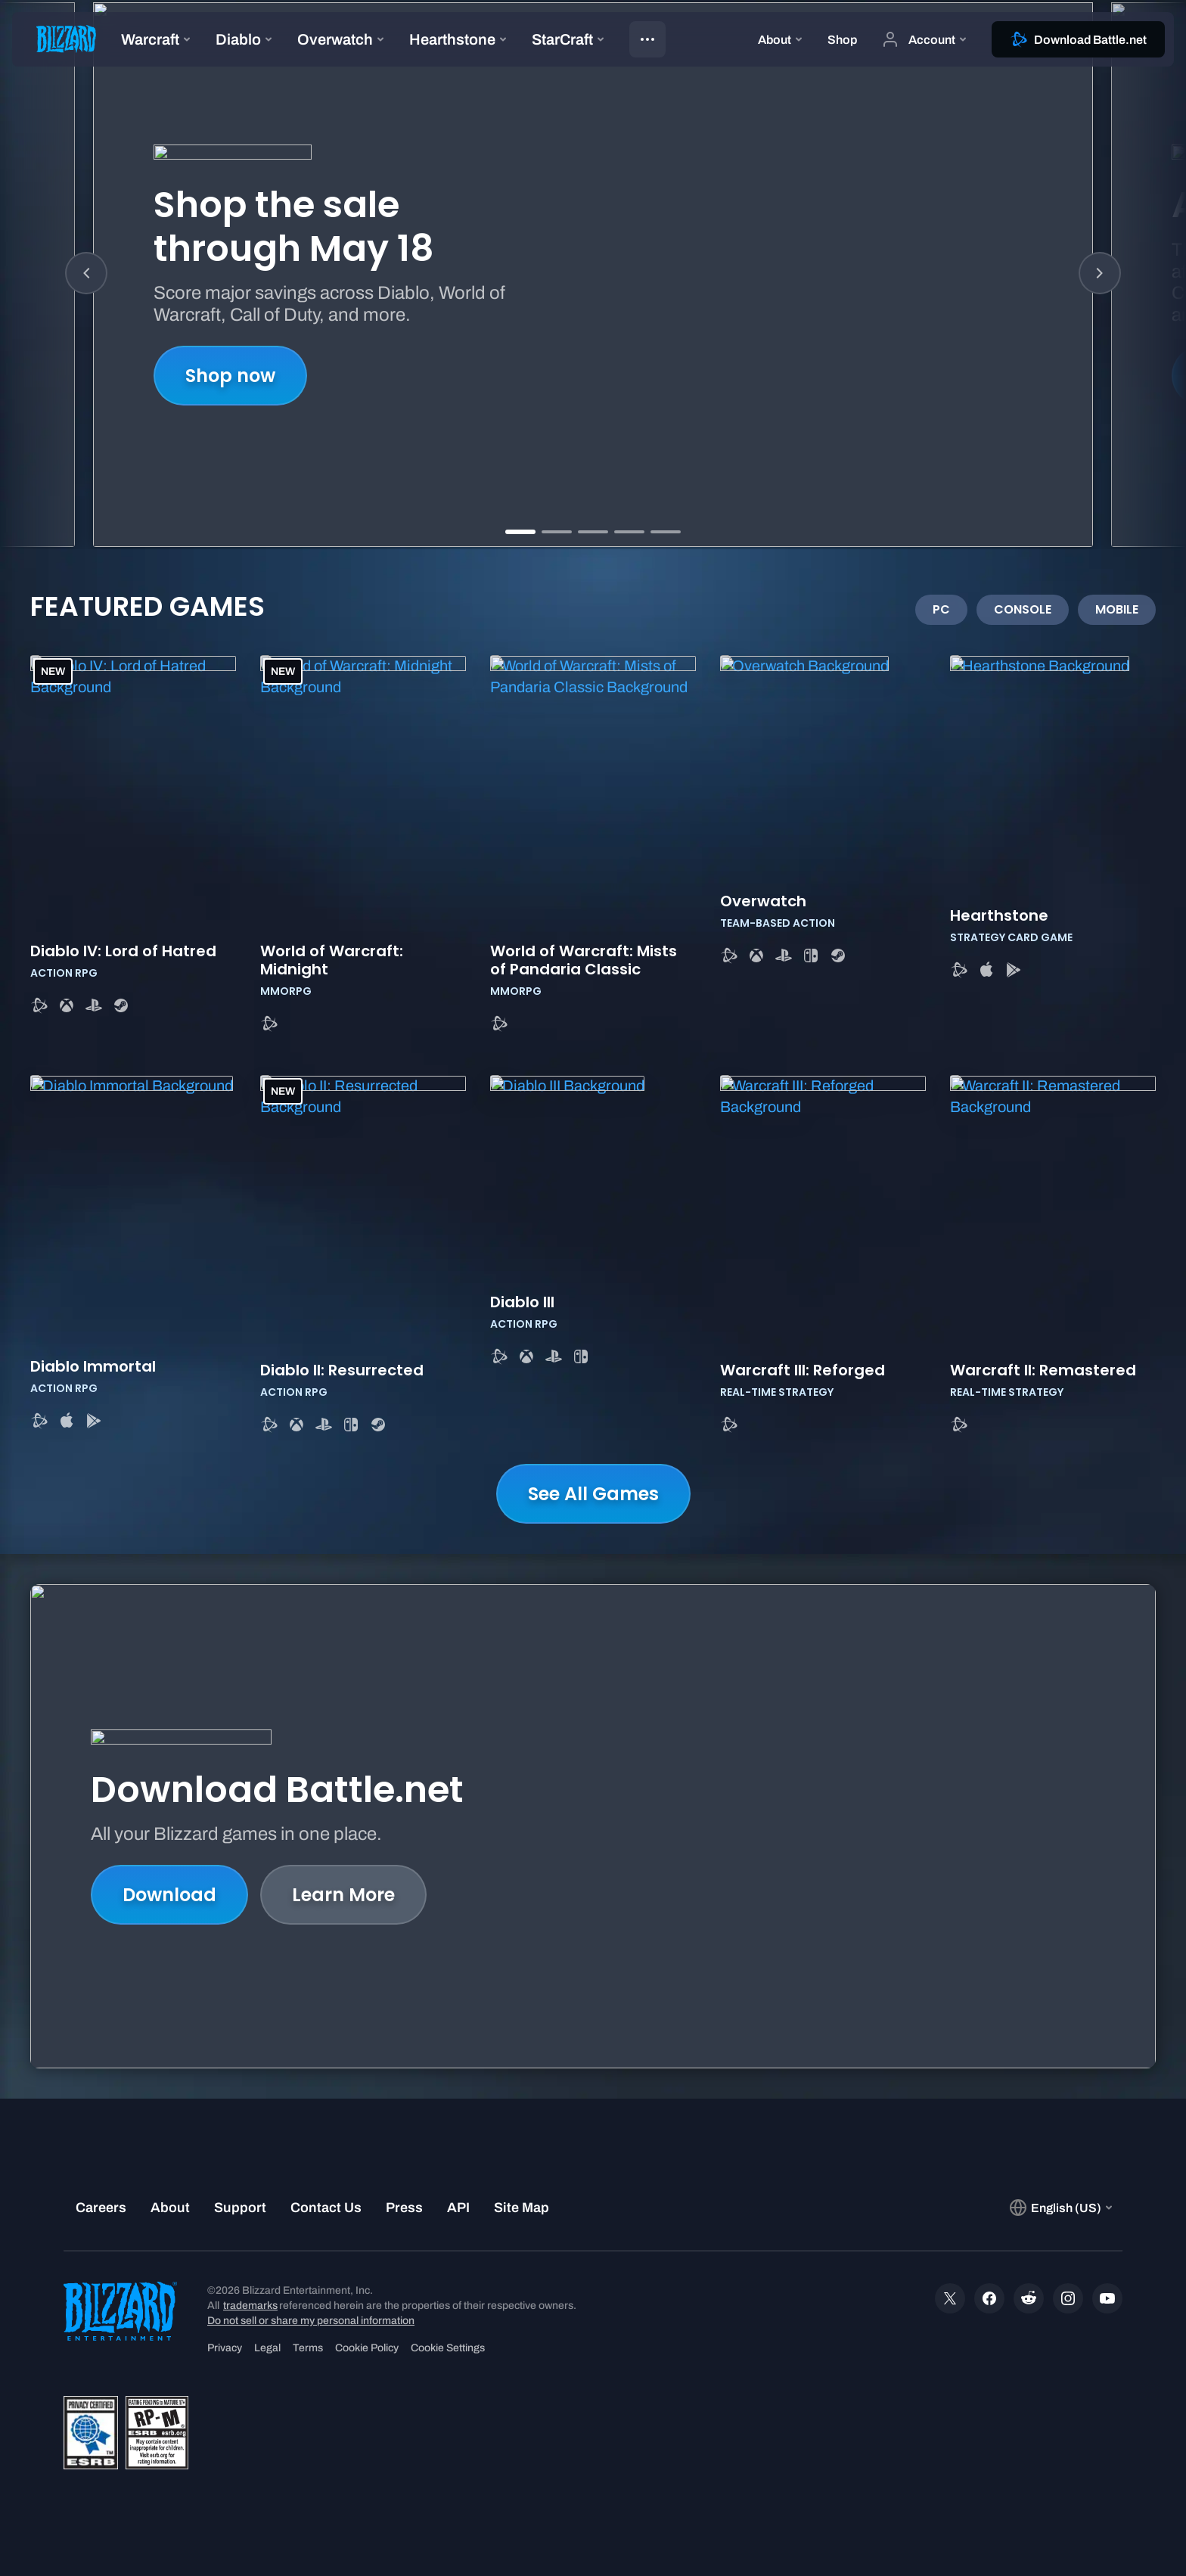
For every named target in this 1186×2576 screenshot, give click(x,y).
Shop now (230, 375)
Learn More (343, 1894)
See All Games (593, 1493)
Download (169, 1894)
